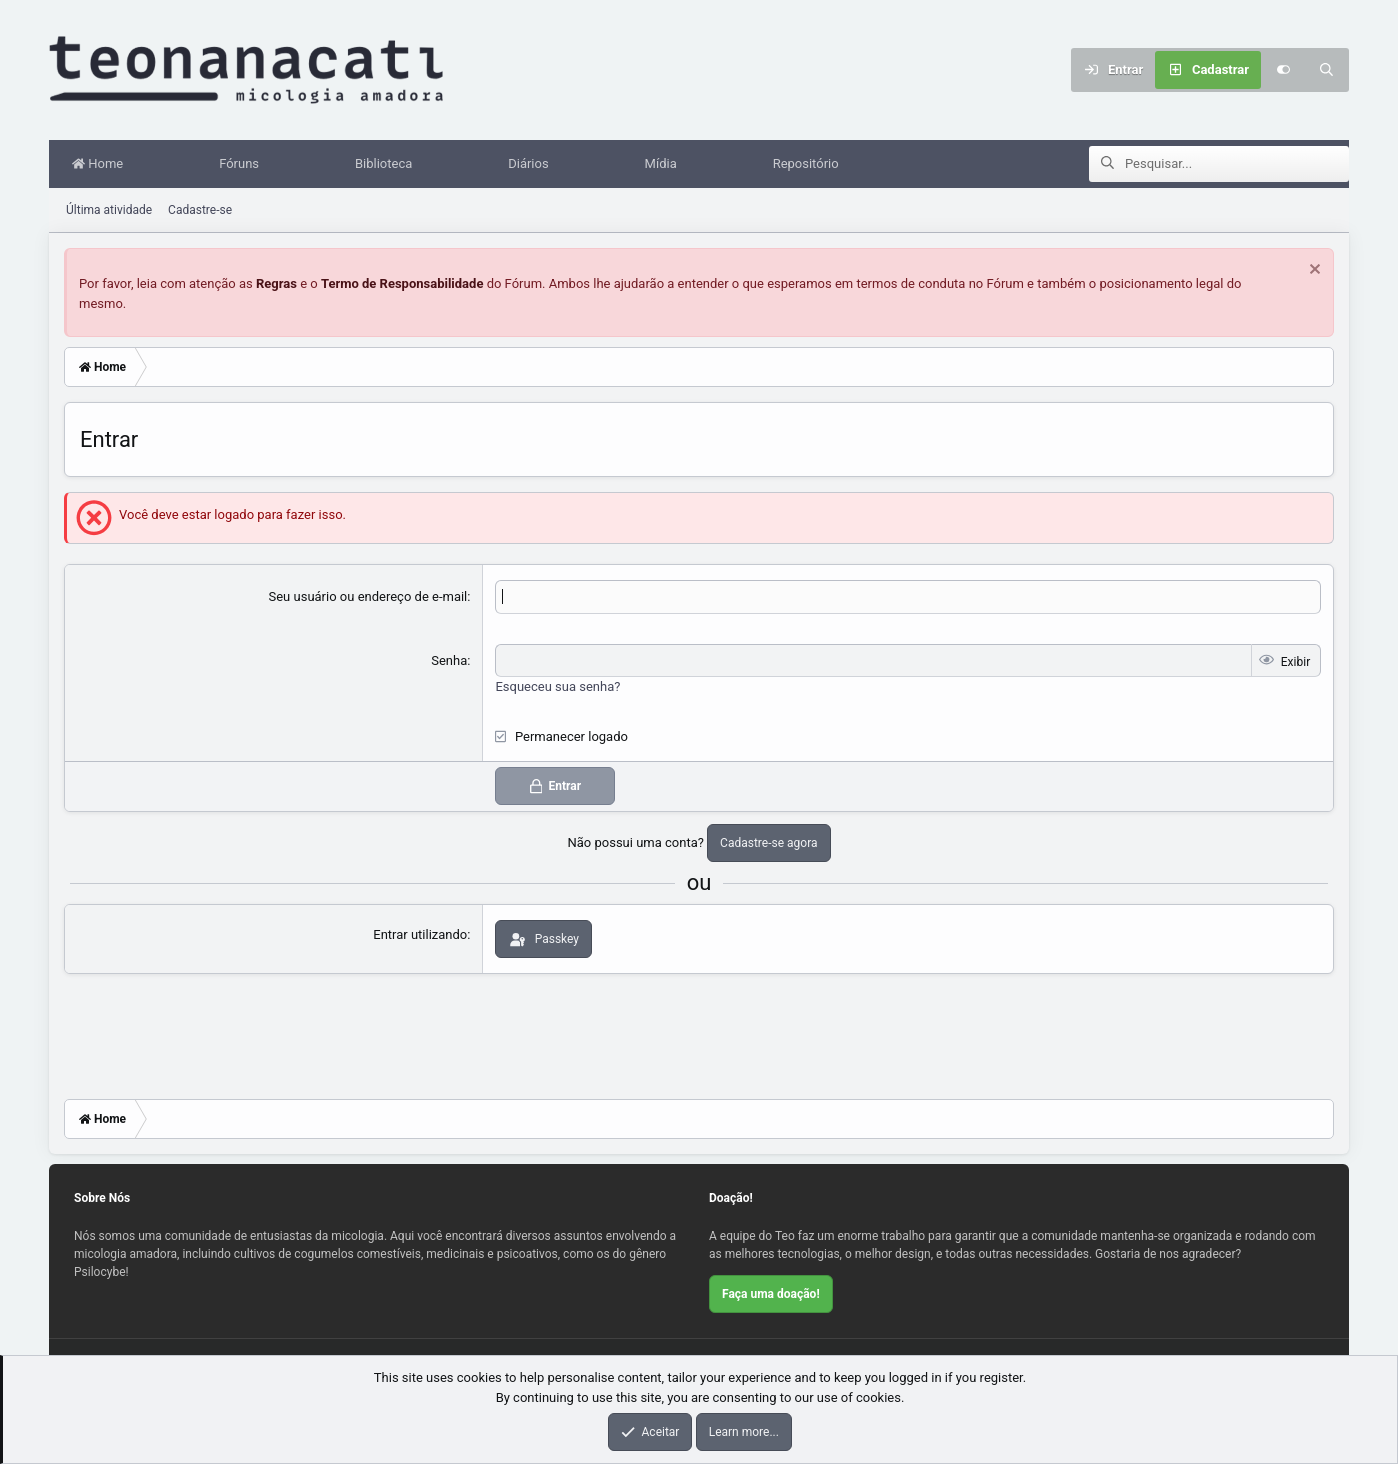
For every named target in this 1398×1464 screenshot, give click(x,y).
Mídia (666, 164)
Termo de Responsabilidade (402, 284)
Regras (276, 284)
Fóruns (244, 164)
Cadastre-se (200, 211)
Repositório (811, 164)
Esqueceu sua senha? (557, 687)
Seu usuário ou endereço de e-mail (368, 597)
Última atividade (109, 211)
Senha (449, 661)
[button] (162, 165)
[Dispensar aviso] (1312, 272)
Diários (533, 164)
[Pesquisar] (1327, 70)
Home (102, 164)
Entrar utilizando (420, 935)
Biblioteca (388, 164)
